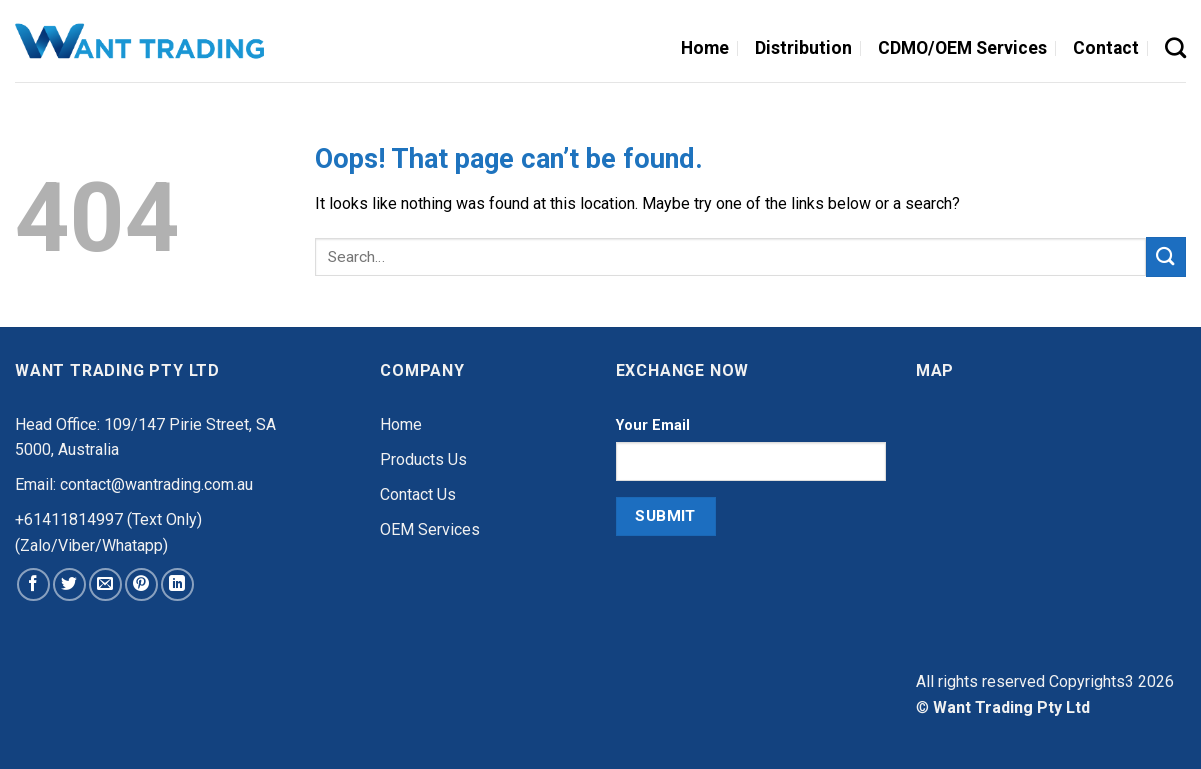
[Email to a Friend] (105, 584)
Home (401, 424)
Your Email (653, 425)
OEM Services (430, 529)
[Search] (1175, 47)
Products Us (423, 459)
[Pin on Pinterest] (141, 584)
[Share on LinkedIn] (177, 584)
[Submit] (1166, 256)
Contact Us (418, 494)
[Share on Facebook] (33, 584)
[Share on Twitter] (69, 584)
